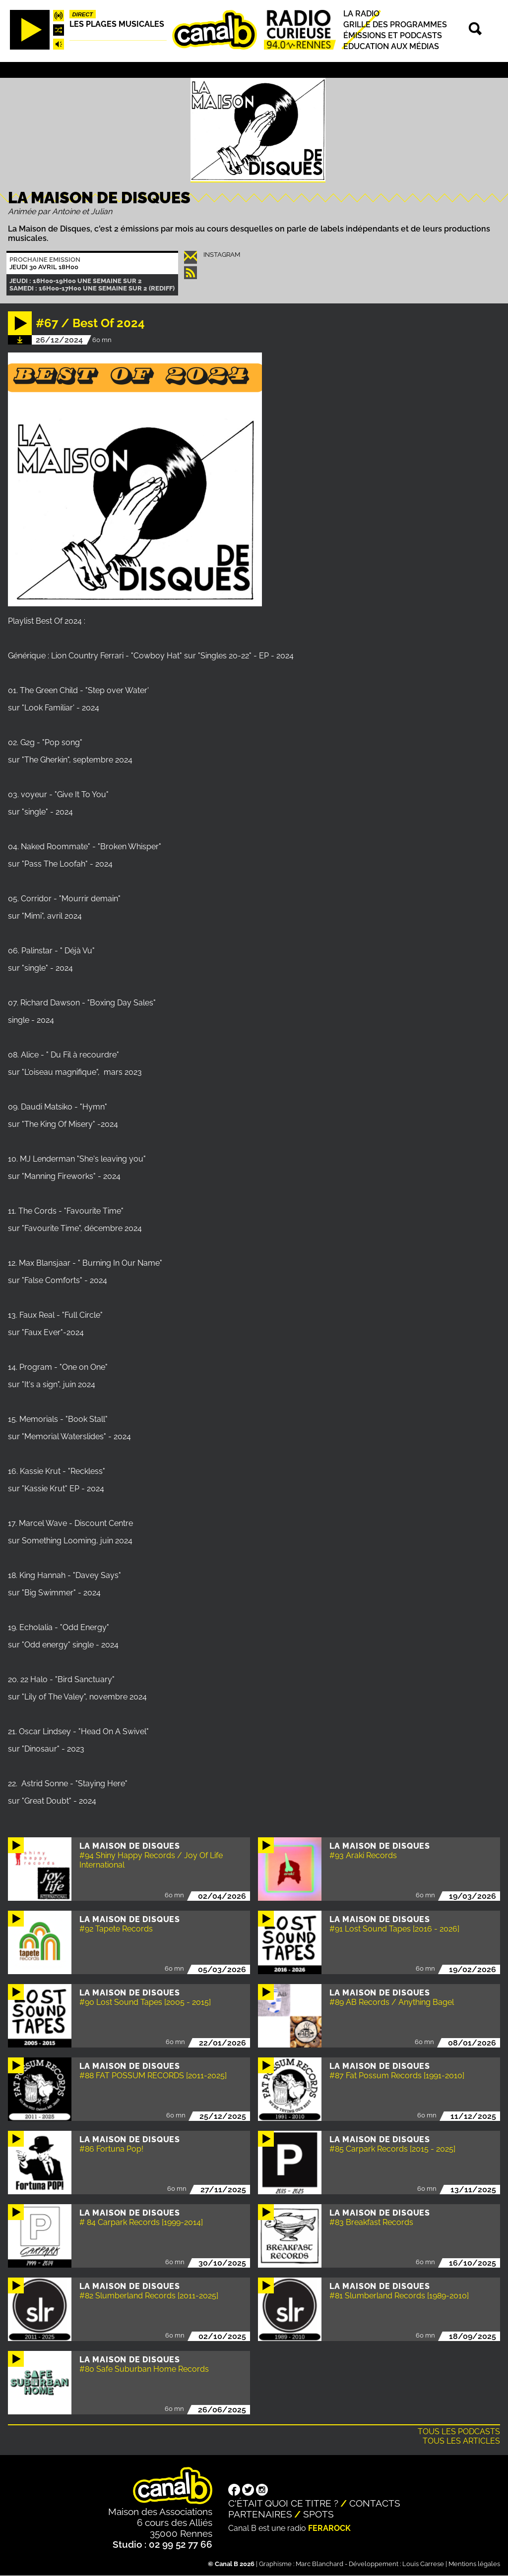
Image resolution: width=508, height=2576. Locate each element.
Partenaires (260, 2514)
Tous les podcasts (459, 2431)
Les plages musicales (116, 24)
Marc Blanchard (319, 2564)
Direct (82, 14)
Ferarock (329, 2528)
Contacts (374, 2503)
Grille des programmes (395, 24)
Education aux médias (391, 46)
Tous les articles (461, 2441)
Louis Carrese (423, 2564)
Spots (318, 2514)
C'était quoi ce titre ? (283, 2503)
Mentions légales (474, 2564)
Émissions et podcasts (392, 35)
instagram (221, 254)
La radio (361, 13)
